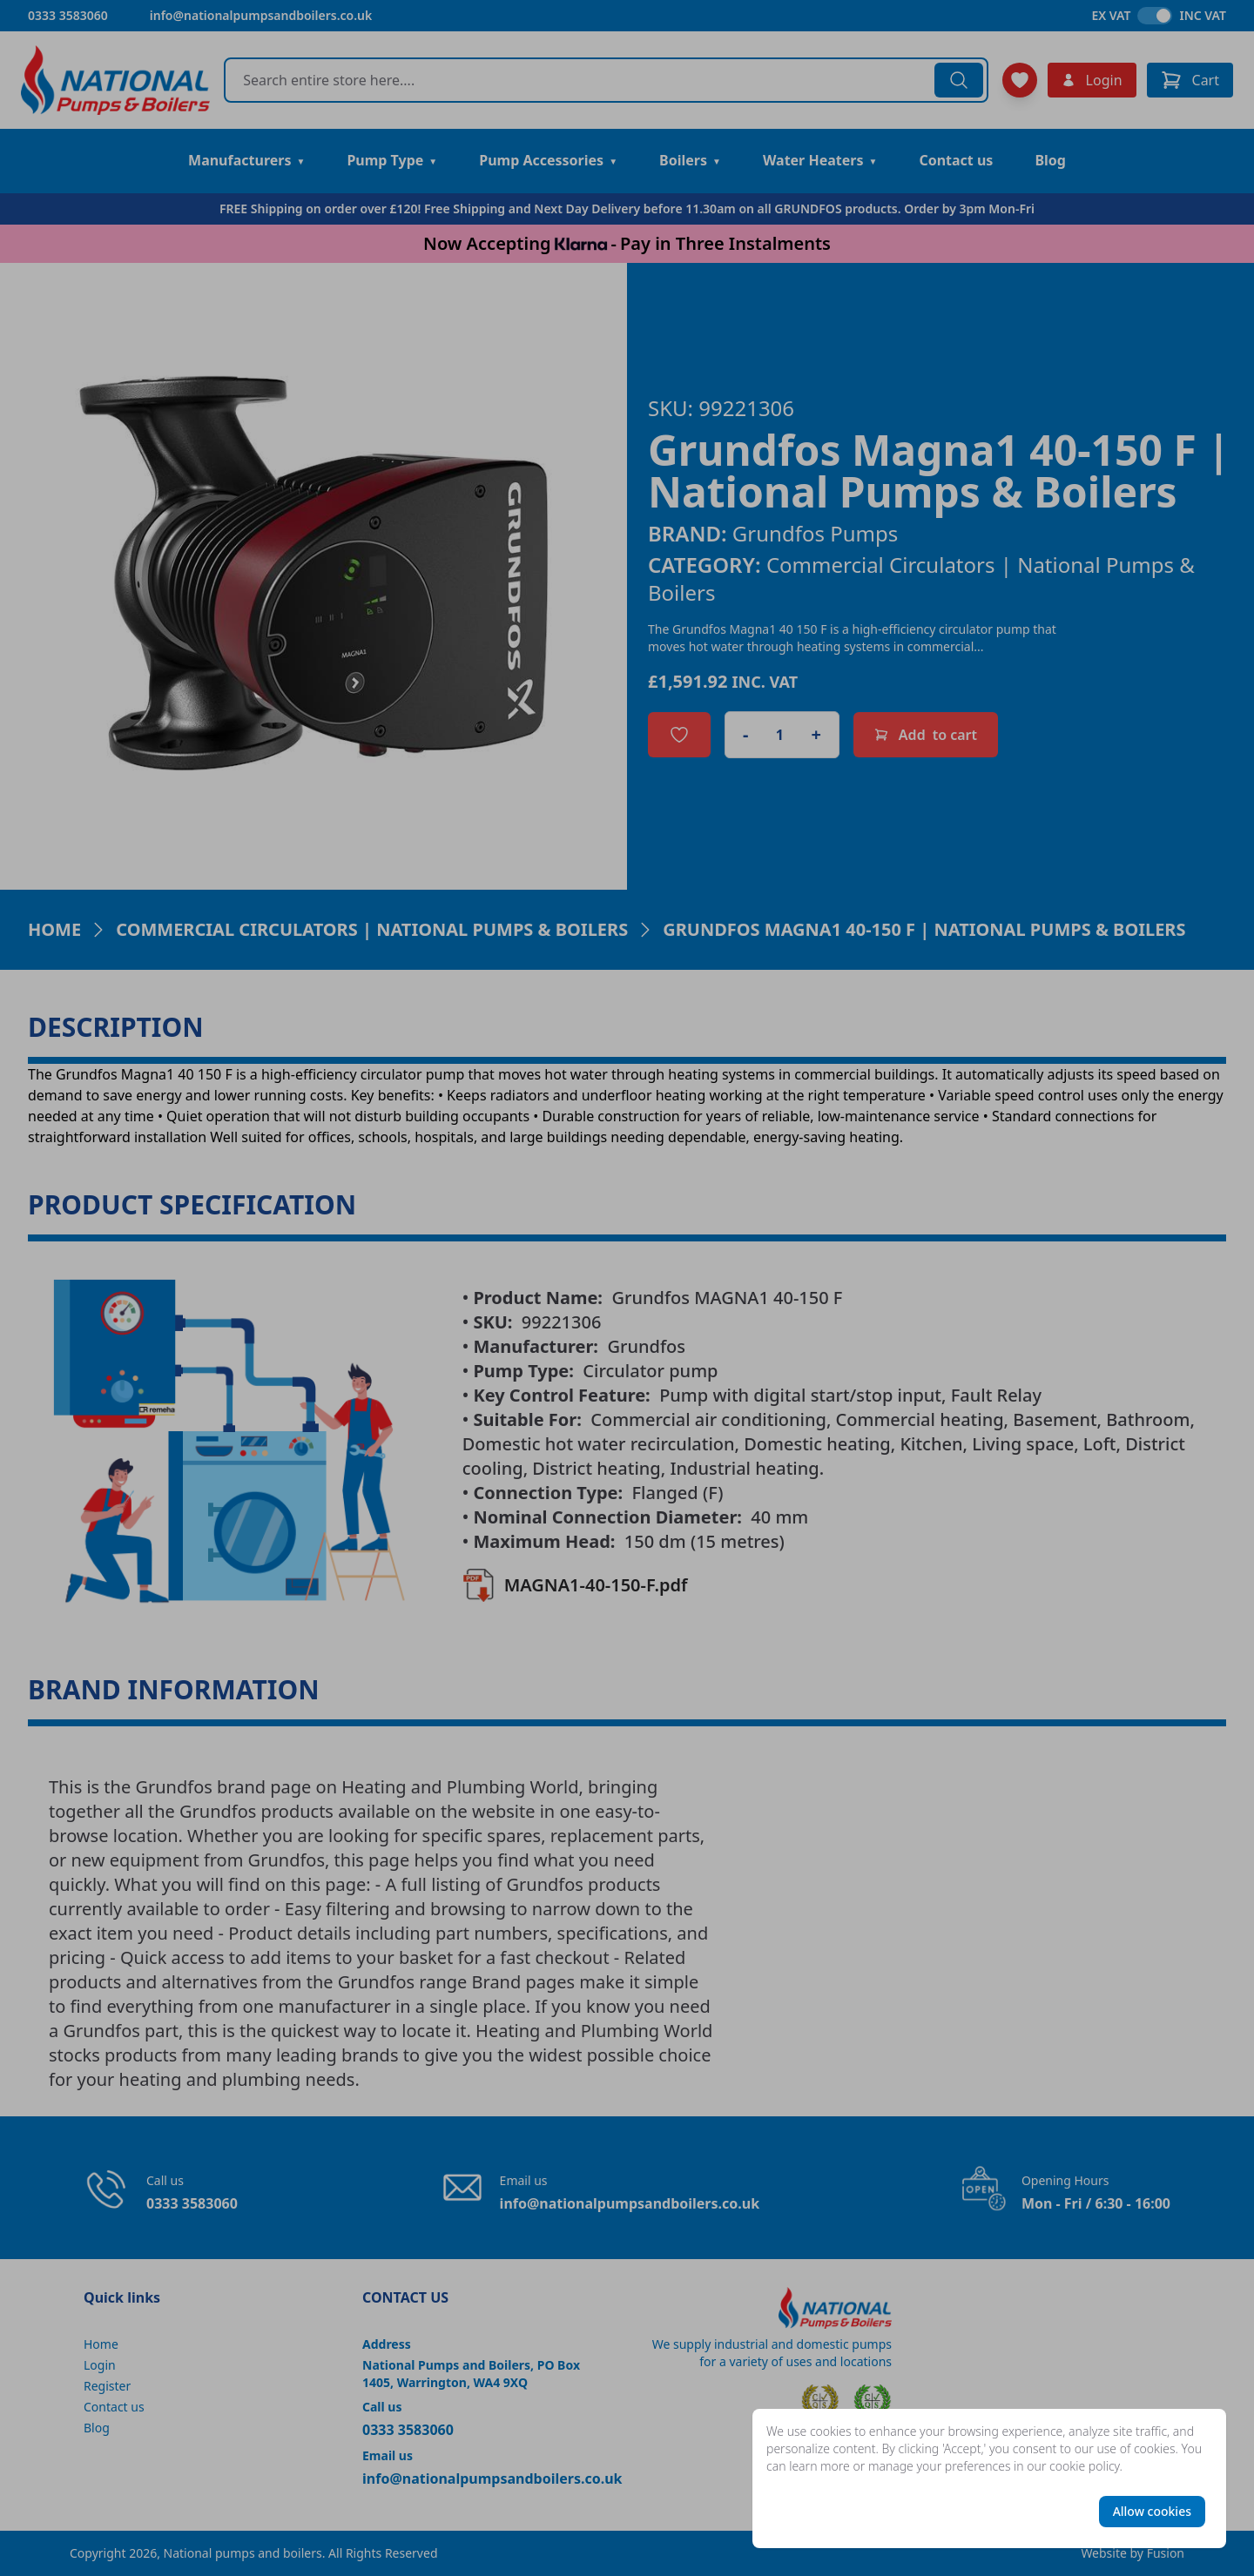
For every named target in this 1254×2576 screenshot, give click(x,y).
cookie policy (1084, 2466)
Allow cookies (1152, 2511)
